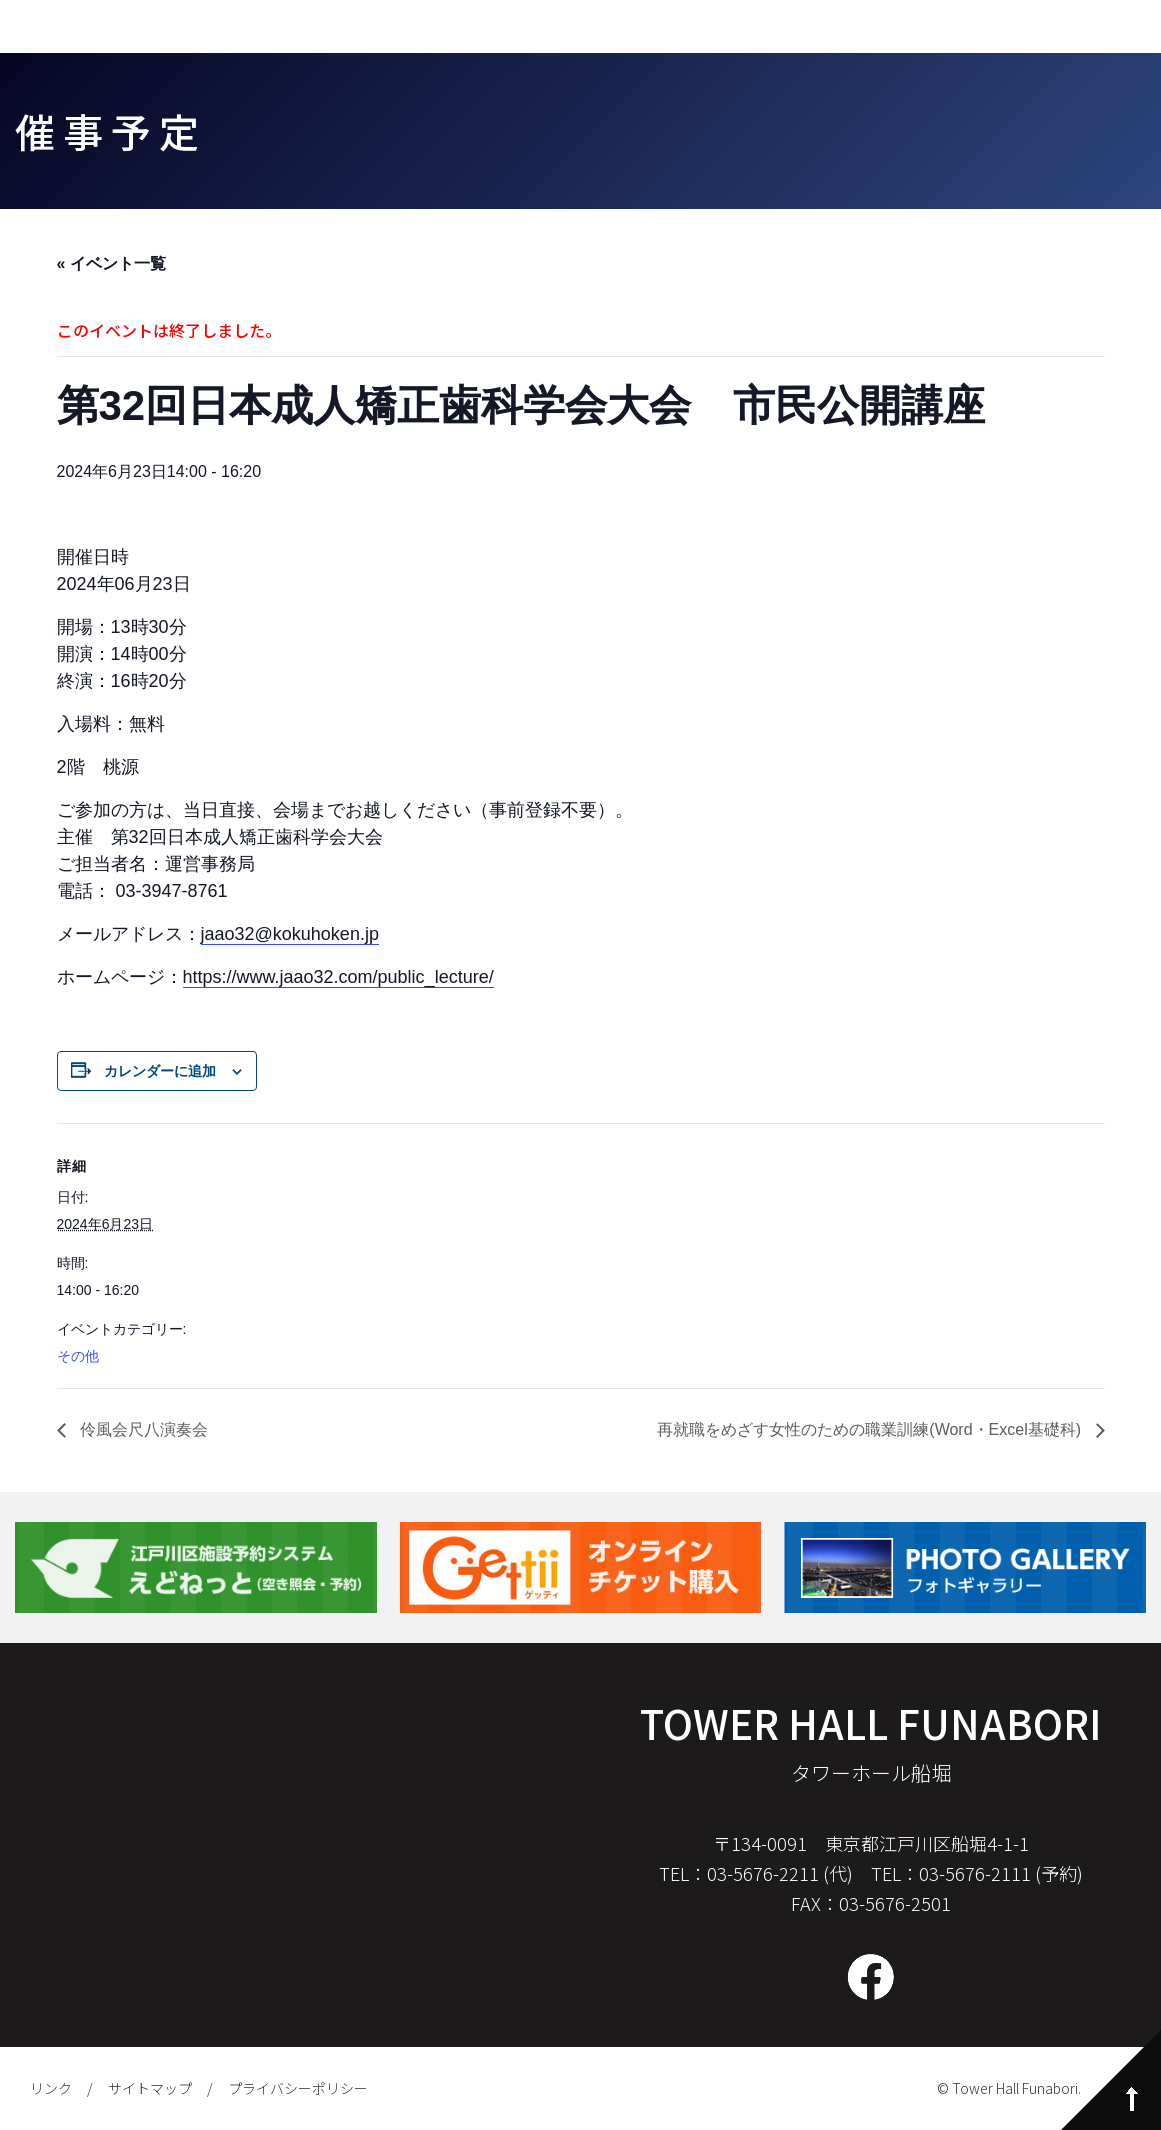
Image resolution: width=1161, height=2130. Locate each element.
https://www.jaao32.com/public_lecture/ (338, 977)
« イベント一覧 (111, 263)
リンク (51, 2088)
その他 (78, 1356)
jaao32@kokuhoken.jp (290, 934)
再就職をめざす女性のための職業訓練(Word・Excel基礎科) (871, 1429)
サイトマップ (150, 2088)
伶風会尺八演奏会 (142, 1429)
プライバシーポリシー (298, 2088)
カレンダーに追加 (160, 1071)
